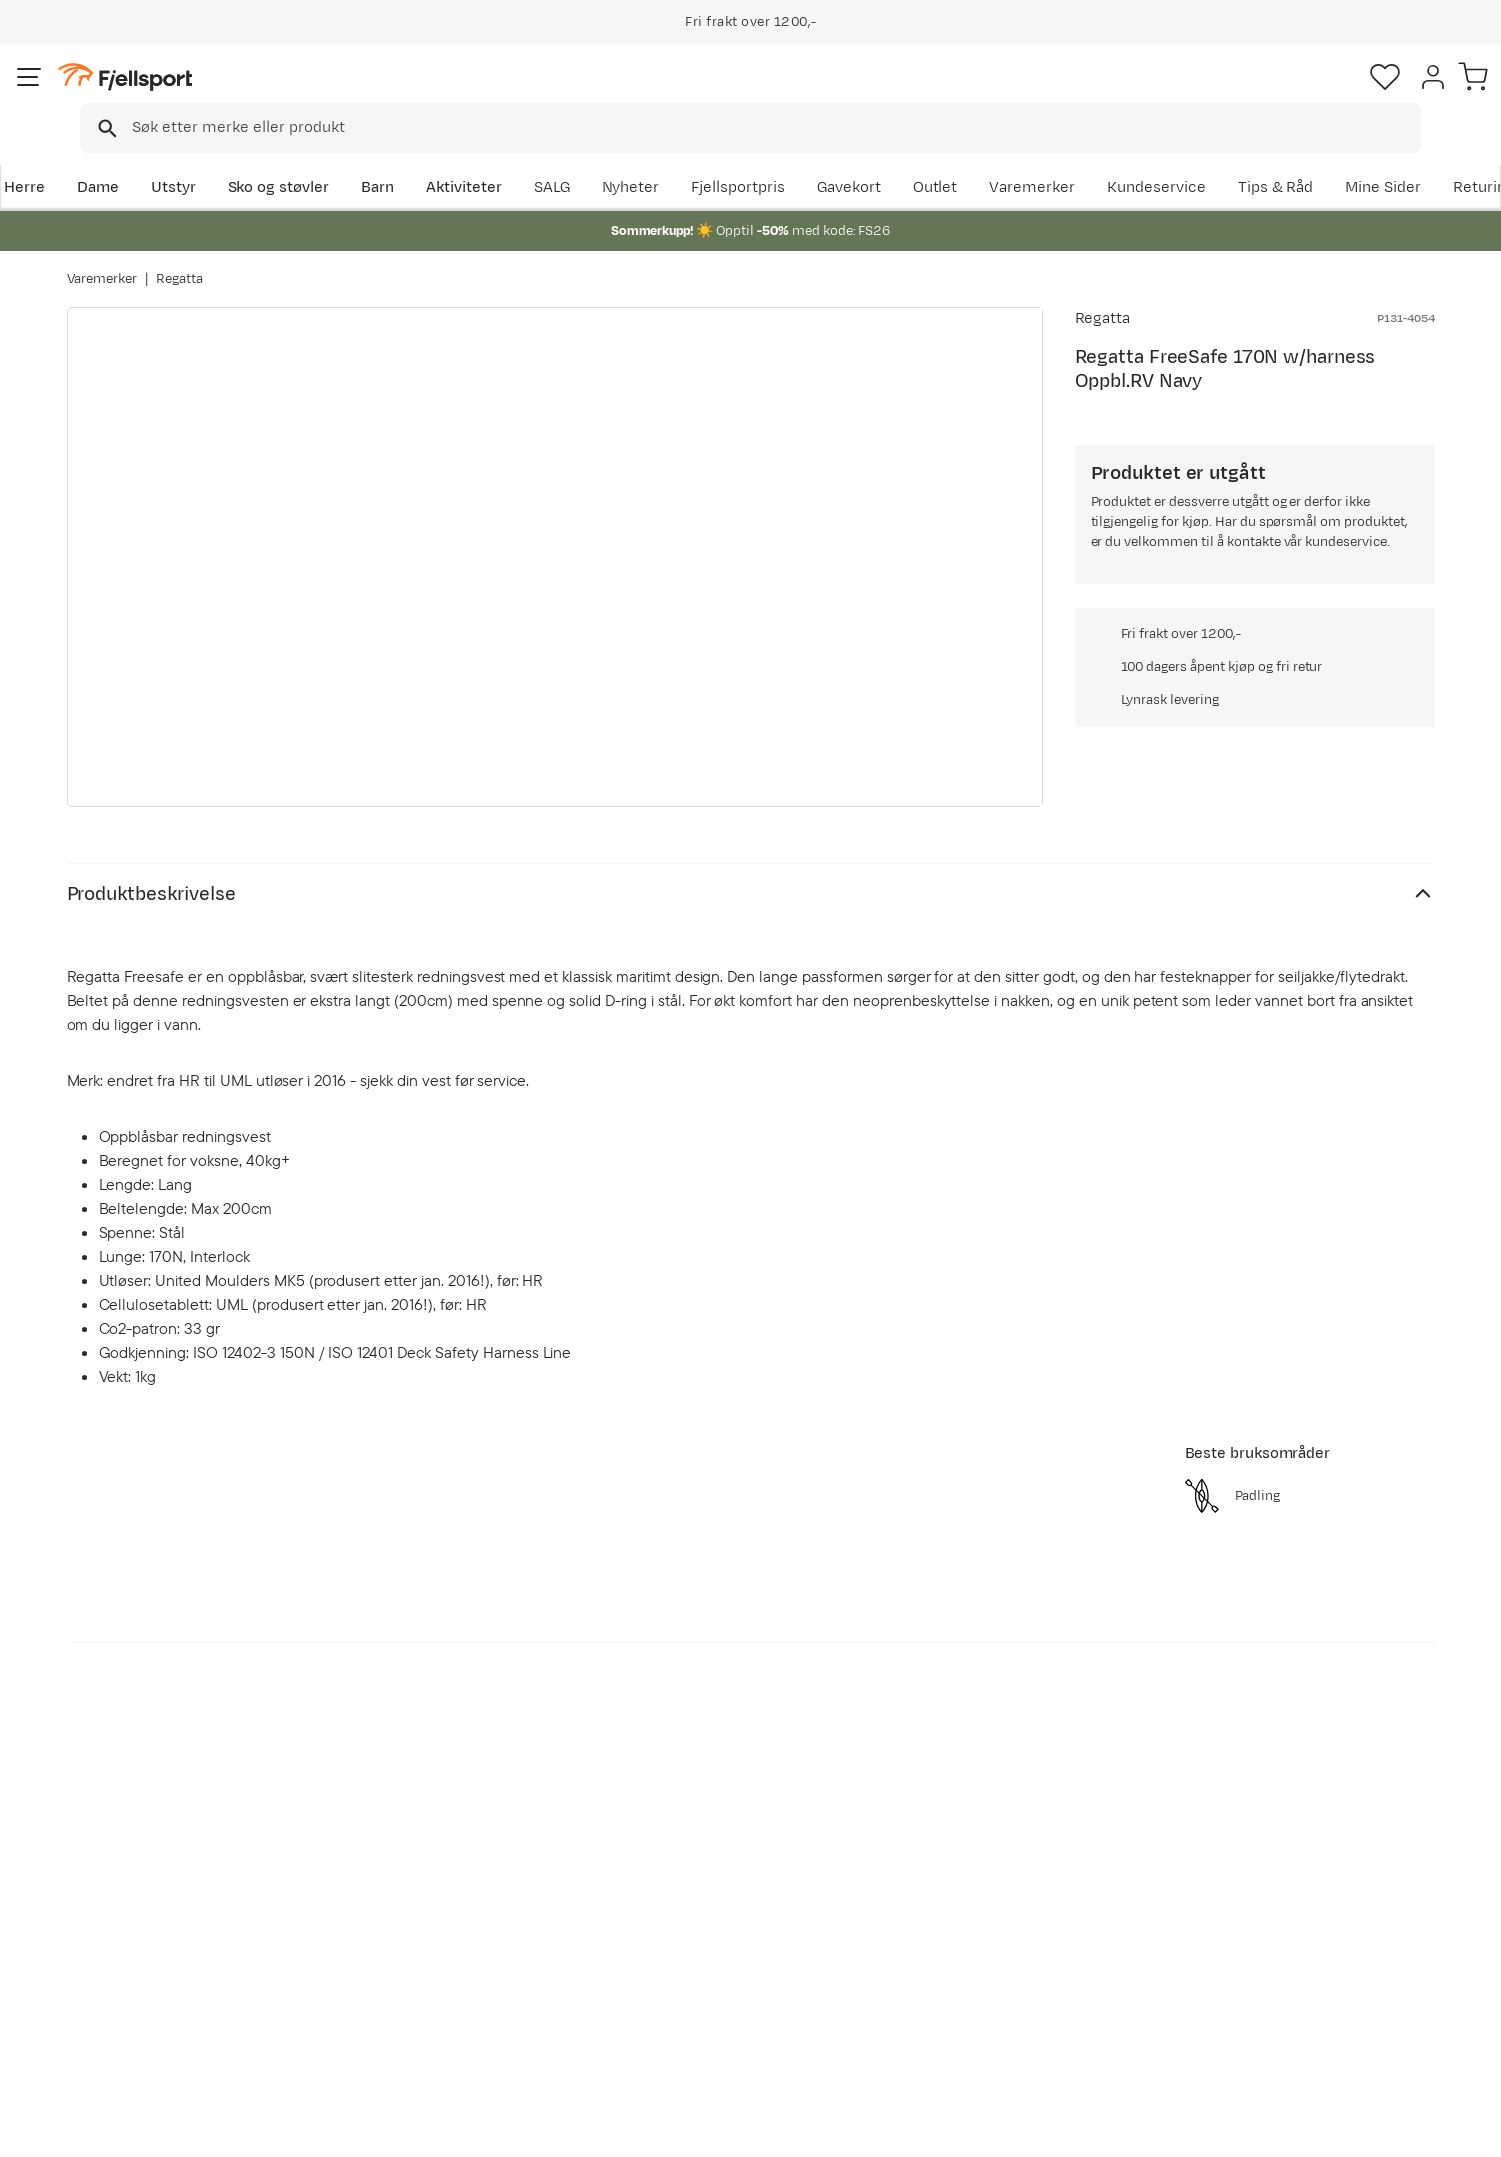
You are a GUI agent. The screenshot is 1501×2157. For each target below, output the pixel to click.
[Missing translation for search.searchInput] (374, 95)
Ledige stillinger (696, 1958)
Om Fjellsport (688, 1862)
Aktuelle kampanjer (432, 1862)
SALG (876, 156)
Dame (160, 156)
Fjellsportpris (1063, 156)
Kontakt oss (129, 2022)
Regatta (179, 259)
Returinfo (121, 1926)
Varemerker (1261, 156)
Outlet (1163, 156)
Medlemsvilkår (692, 1926)
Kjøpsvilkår (1373, 2128)
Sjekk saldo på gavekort (170, 1894)
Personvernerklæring (1248, 2128)
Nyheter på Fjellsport (437, 1894)
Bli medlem (1352, 1690)
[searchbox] (792, 95)
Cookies (1463, 2128)
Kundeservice (1385, 156)
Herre (87, 156)
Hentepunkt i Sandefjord (174, 1990)
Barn (441, 156)
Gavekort (395, 1958)
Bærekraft (676, 1990)
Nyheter (955, 156)
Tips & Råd (125, 1958)
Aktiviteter (527, 156)
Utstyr (236, 156)
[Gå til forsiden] (168, 94)
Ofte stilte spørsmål (158, 1862)
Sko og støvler (342, 156)
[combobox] (768, 95)
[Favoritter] (1295, 95)
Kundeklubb (682, 1894)
